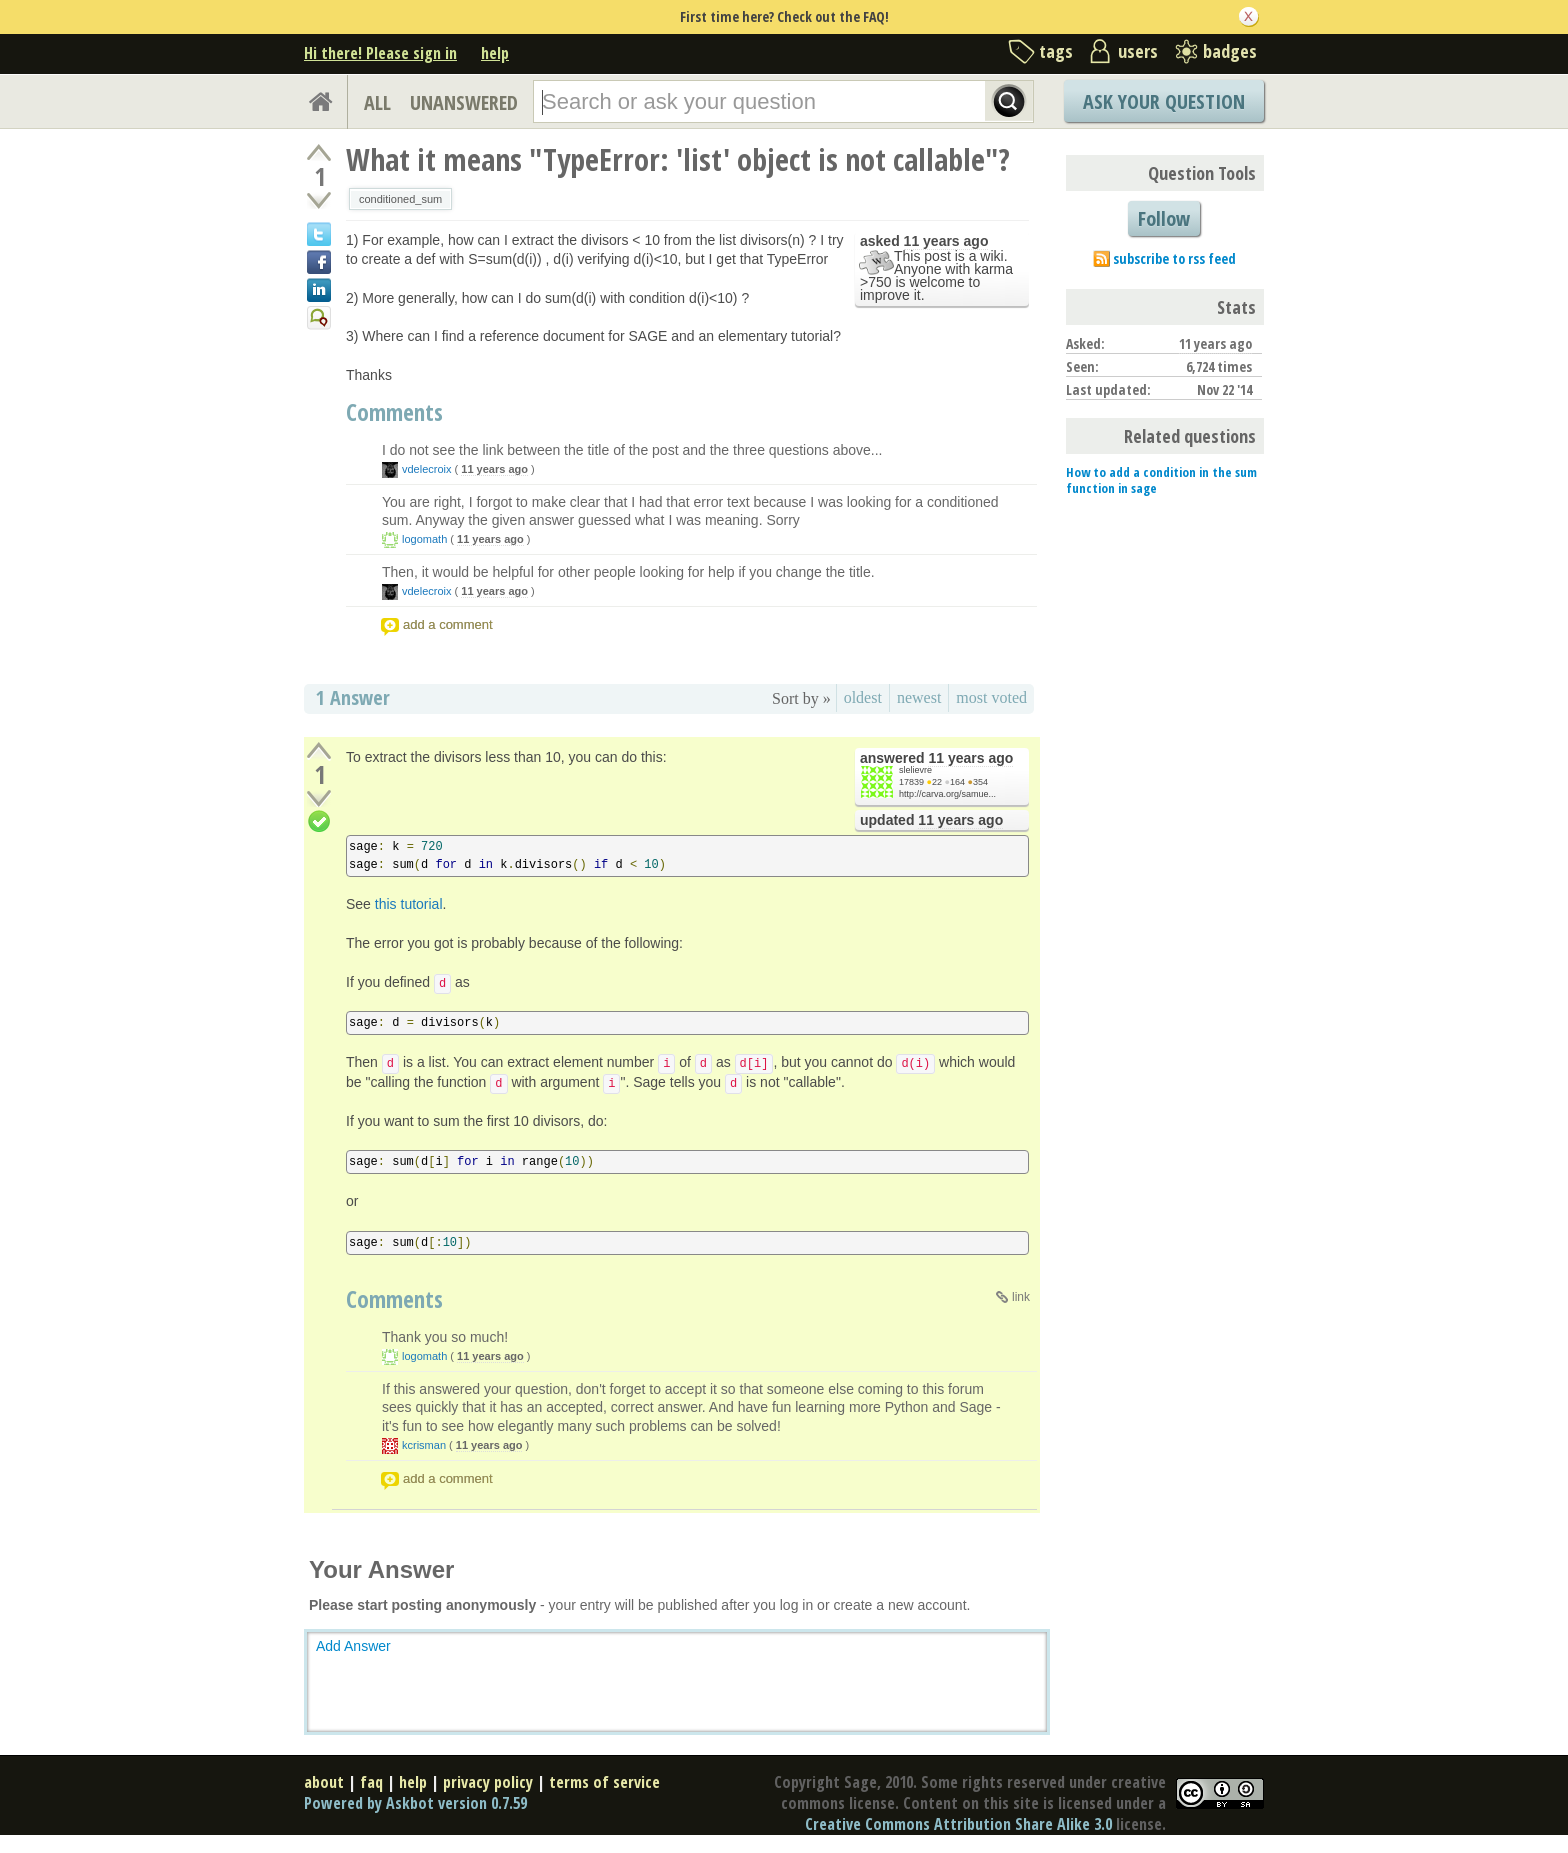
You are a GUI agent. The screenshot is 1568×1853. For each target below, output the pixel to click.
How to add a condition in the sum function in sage (1161, 480)
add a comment (448, 624)
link (1021, 1297)
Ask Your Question (1164, 101)
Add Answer (353, 1646)
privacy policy (488, 1782)
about (324, 1782)
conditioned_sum (400, 199)
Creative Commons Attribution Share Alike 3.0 (958, 1824)
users (1138, 51)
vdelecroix (427, 469)
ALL (377, 102)
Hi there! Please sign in (380, 53)
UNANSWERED (464, 102)
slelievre (915, 770)
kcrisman (424, 1445)
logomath (424, 539)
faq (371, 1782)
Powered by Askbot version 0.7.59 (415, 1803)
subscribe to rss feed (1174, 258)
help (495, 53)
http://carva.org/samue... (947, 794)
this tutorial (409, 904)
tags (1056, 51)
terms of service (604, 1782)
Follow (1164, 218)
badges (1230, 51)
